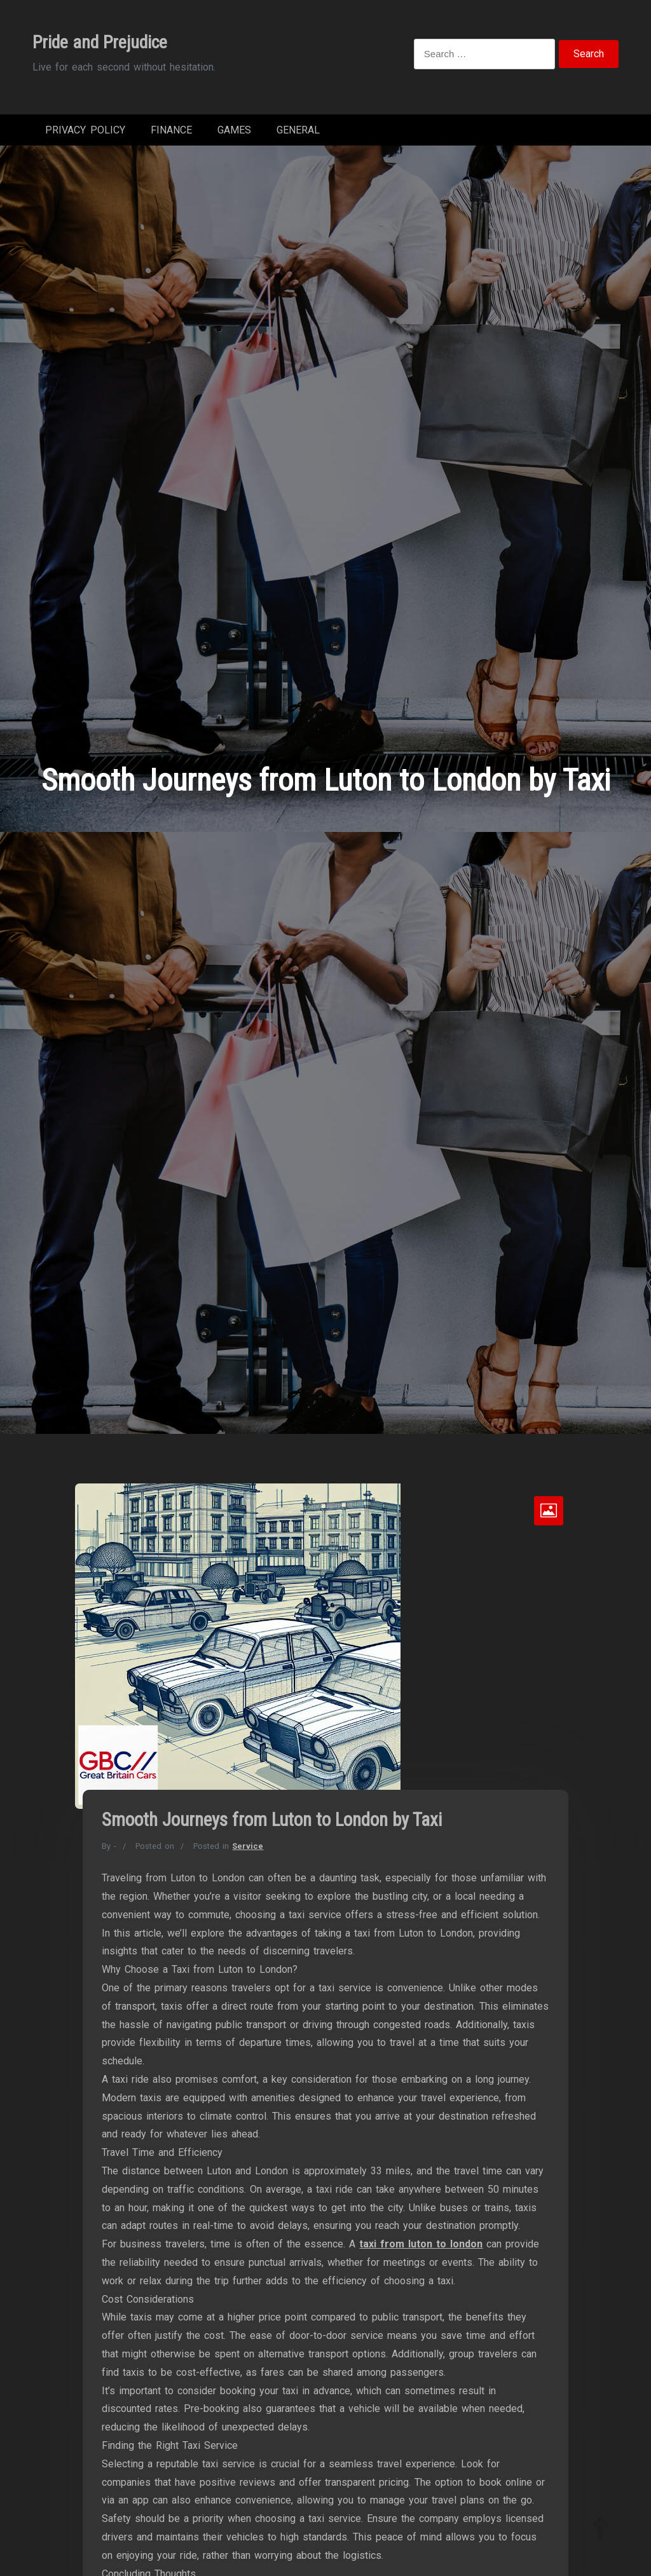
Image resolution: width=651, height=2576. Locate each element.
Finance (171, 133)
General (298, 133)
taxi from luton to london (421, 2250)
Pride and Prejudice (99, 42)
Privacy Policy (85, 133)
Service (247, 1852)
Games (234, 133)
